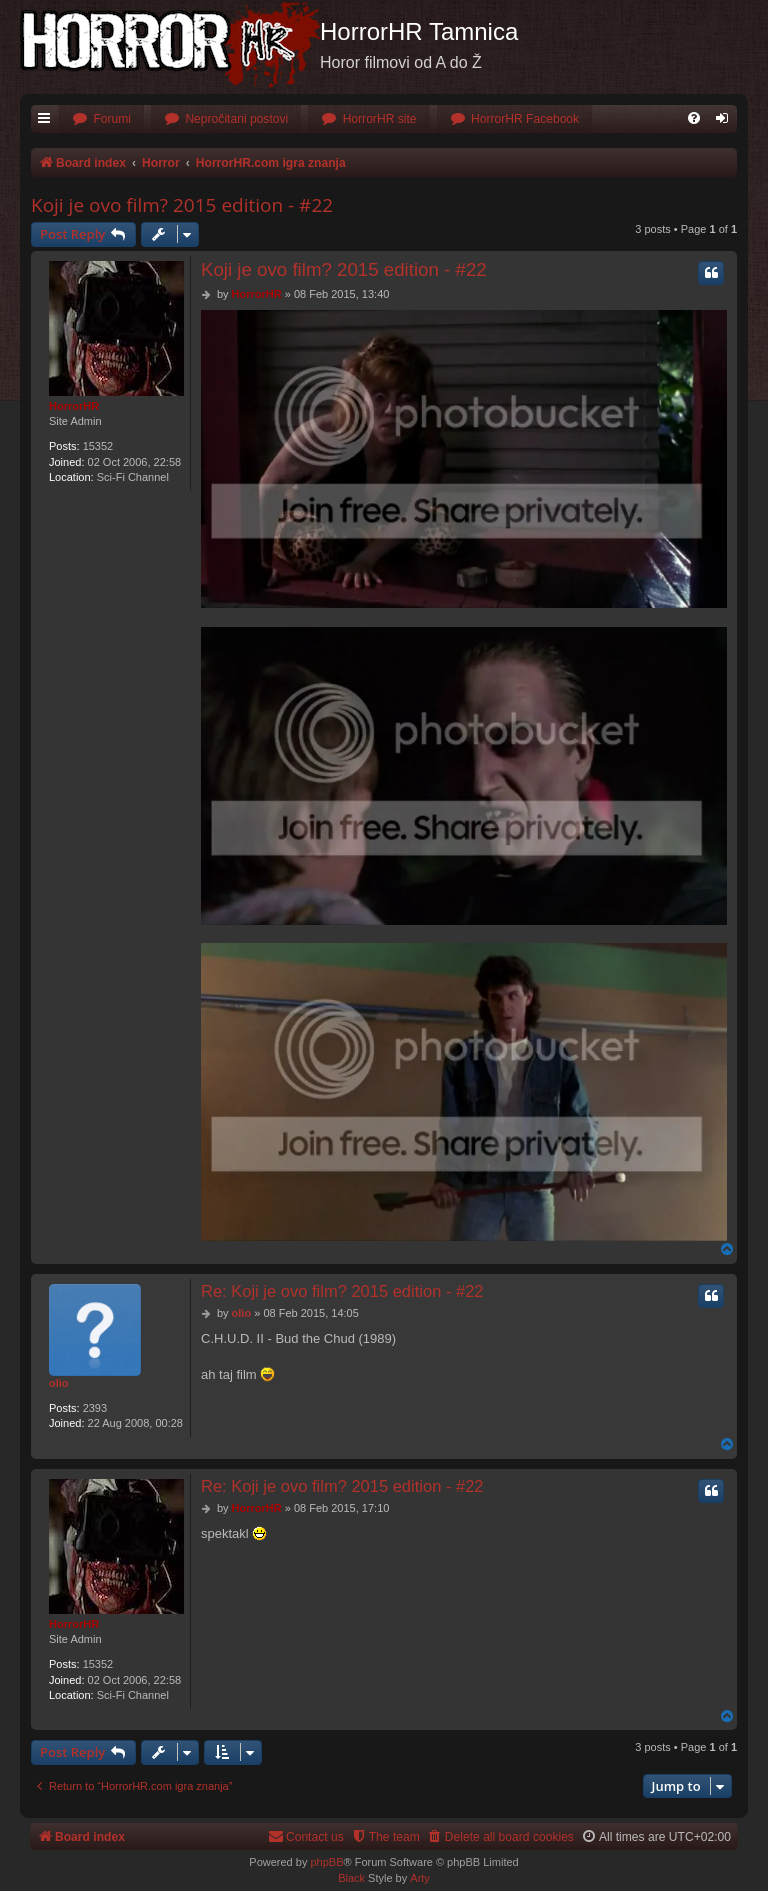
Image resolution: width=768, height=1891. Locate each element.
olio (59, 1383)
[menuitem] (101, 119)
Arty (420, 1878)
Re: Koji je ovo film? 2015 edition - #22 (342, 1291)
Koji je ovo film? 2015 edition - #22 (182, 205)
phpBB (326, 1862)
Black (351, 1878)
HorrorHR (74, 406)
